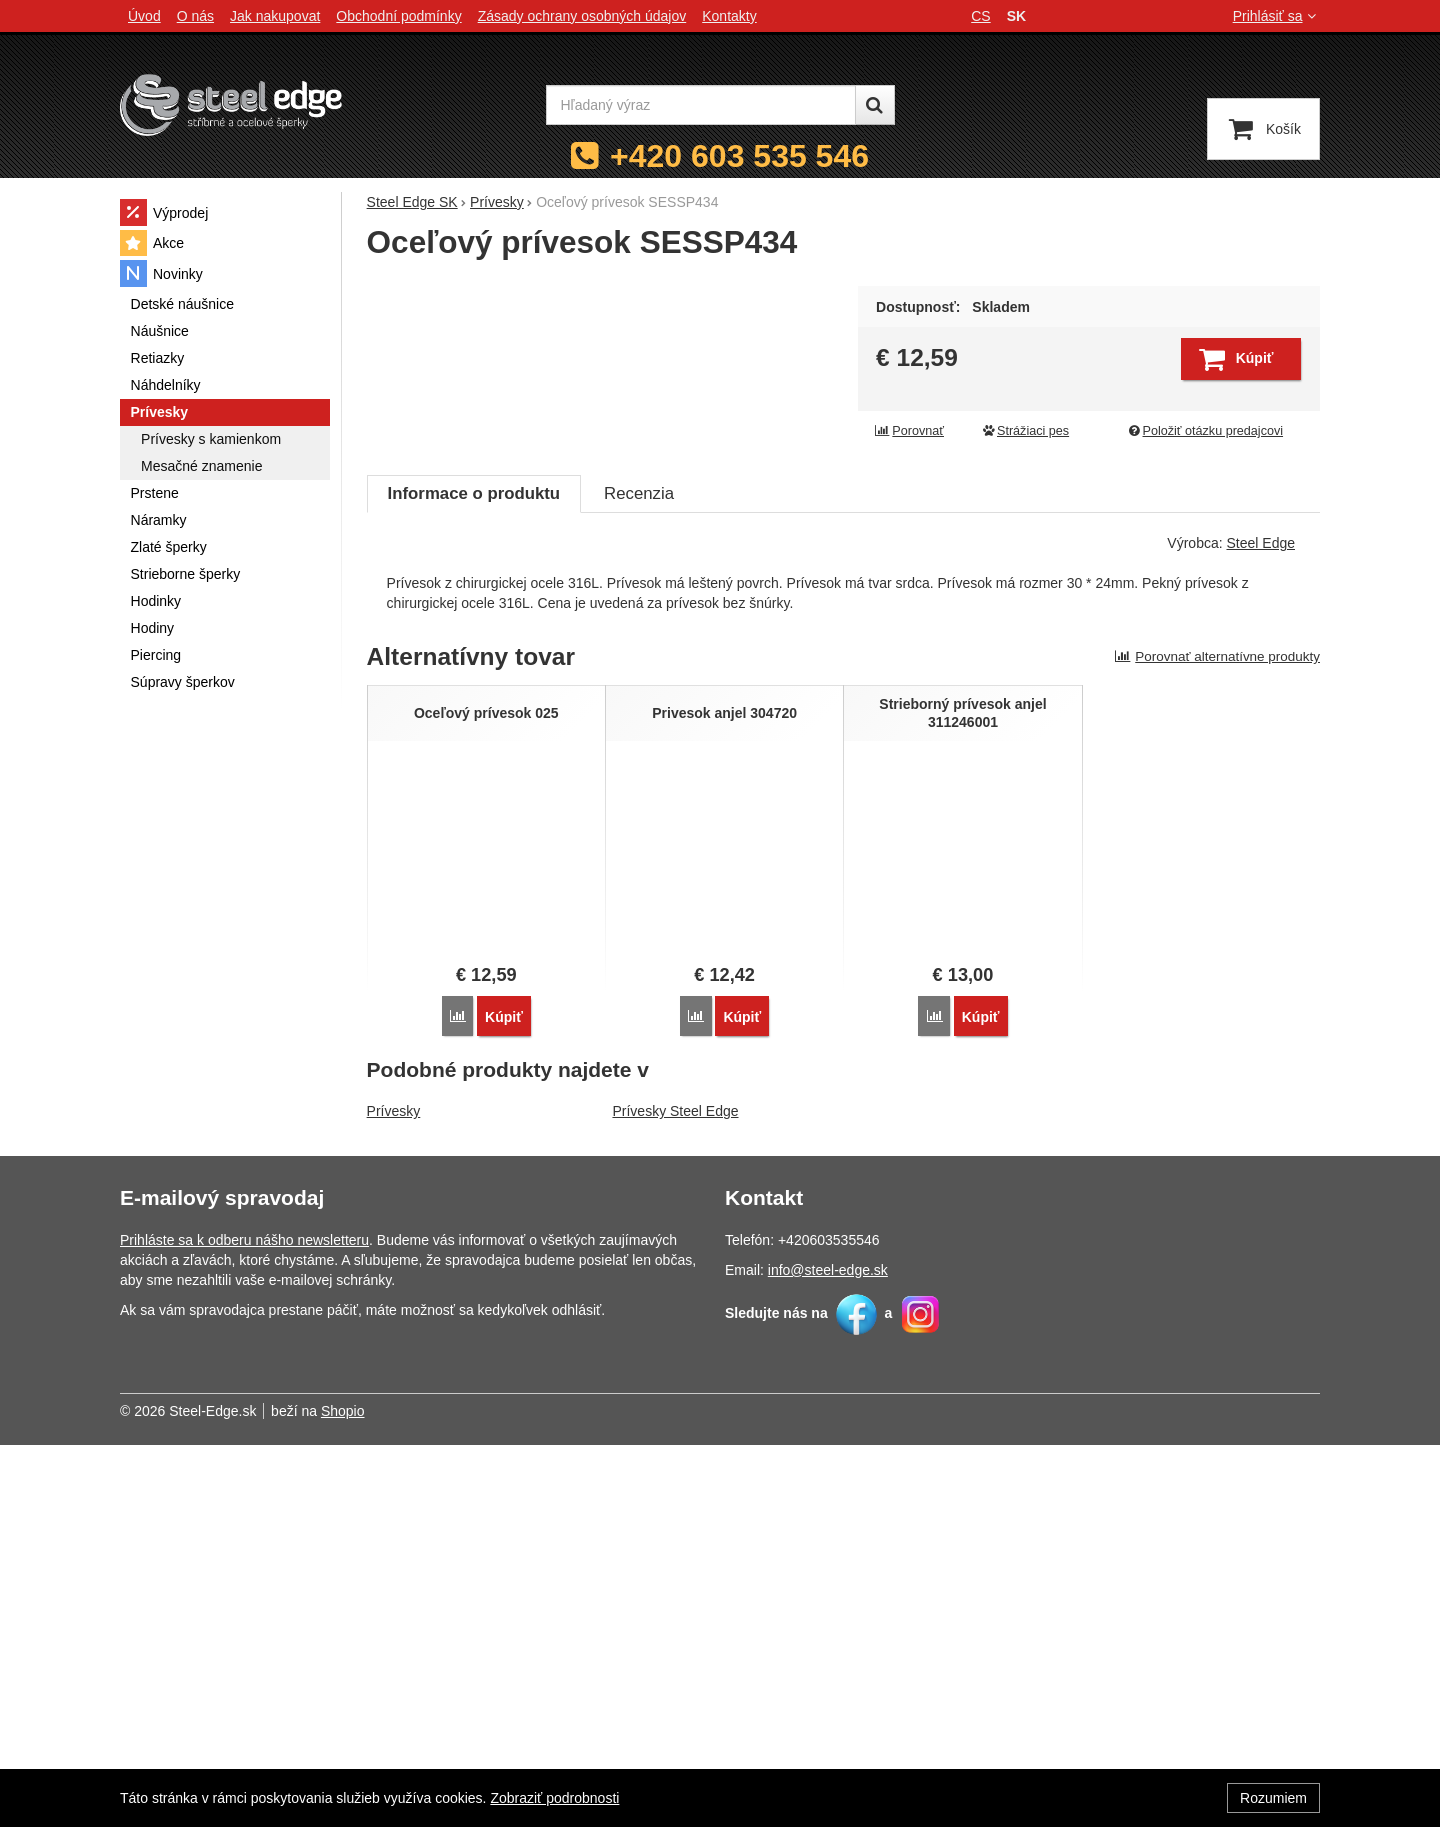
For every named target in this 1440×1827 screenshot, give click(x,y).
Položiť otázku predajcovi (1205, 431)
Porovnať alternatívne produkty (1217, 1038)
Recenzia (639, 875)
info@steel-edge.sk (828, 1652)
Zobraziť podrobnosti (554, 1798)
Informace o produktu (474, 875)
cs (980, 16)
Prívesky (394, 1494)
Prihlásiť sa (1276, 16)
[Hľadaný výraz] (701, 105)
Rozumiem (1273, 1798)
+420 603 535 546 (739, 156)
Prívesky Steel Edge (675, 1494)
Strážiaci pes (1025, 431)
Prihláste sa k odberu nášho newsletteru (244, 1622)
